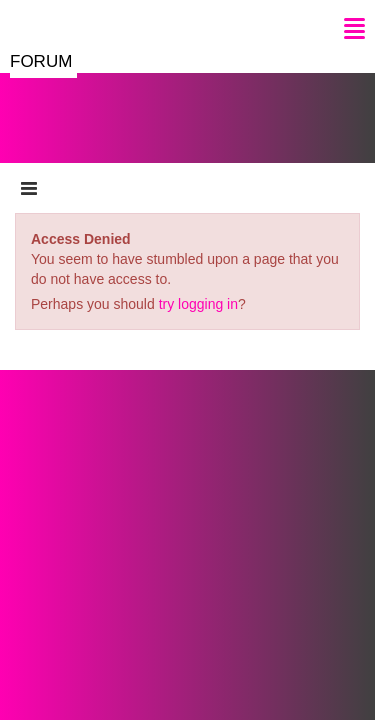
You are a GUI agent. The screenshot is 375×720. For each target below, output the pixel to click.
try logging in (198, 304)
